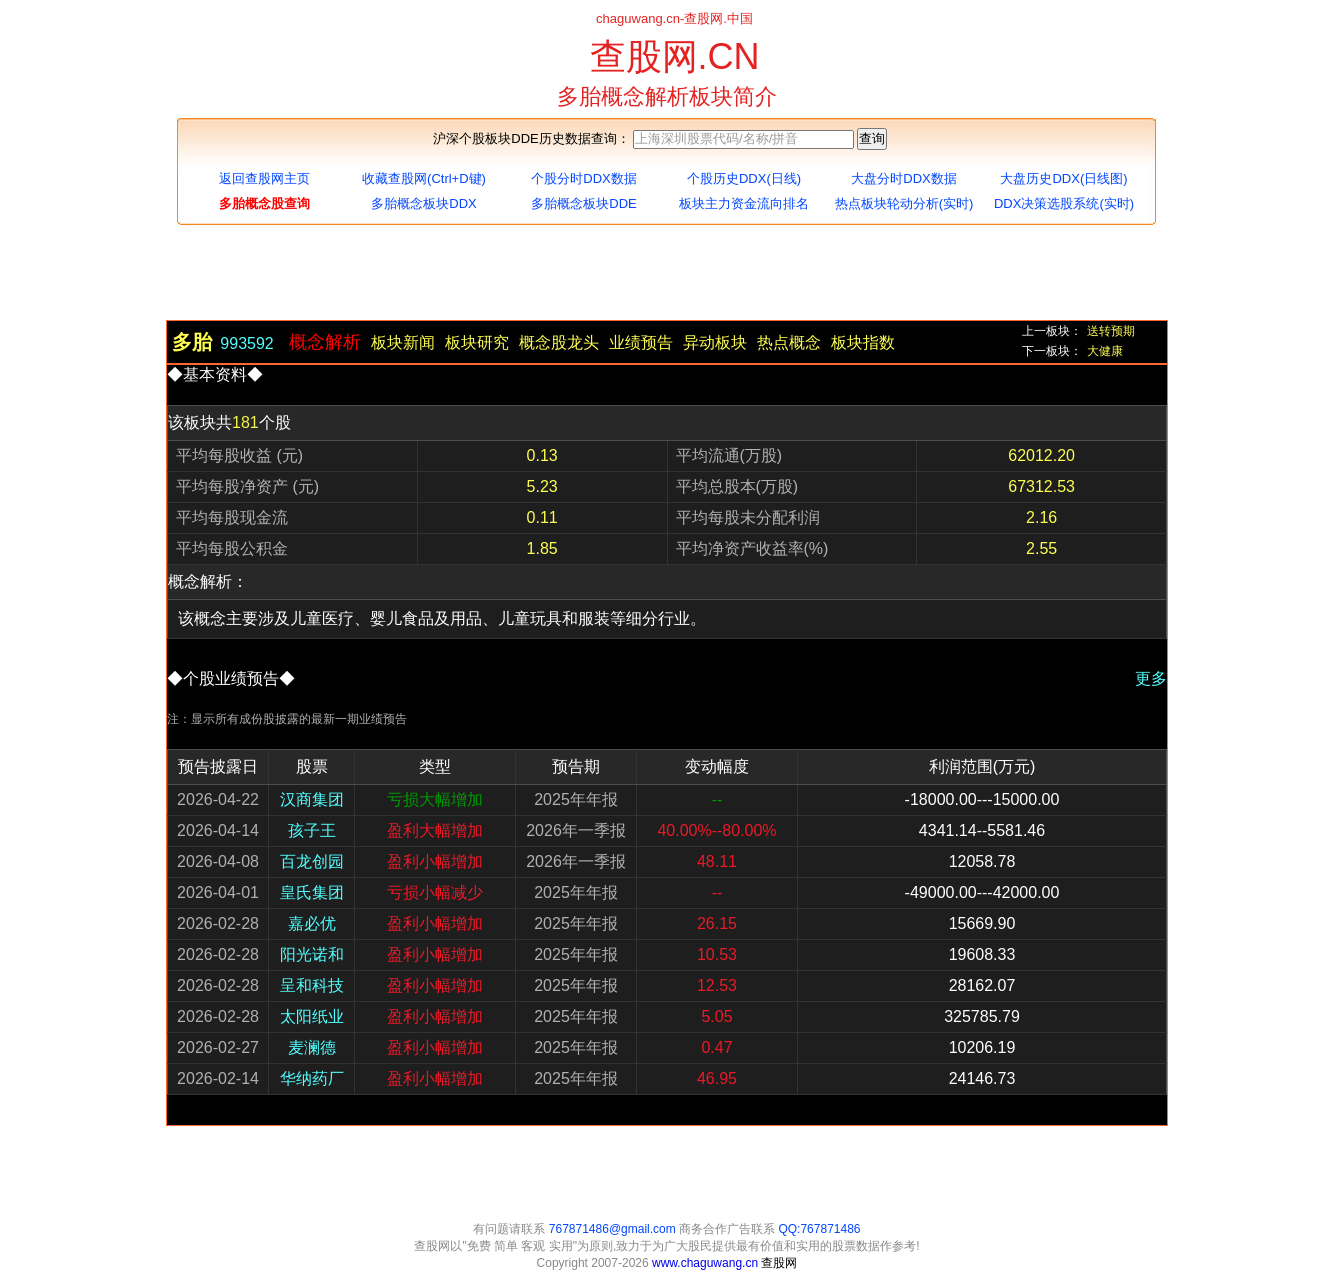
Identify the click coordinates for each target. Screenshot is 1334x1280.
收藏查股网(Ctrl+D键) (424, 178)
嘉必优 (312, 923)
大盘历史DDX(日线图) (1063, 178)
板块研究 (477, 342)
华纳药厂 (312, 1078)
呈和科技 (312, 985)
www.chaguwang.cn (706, 1263)
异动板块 (715, 342)
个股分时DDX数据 (583, 178)
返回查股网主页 (264, 178)
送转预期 (1111, 331)
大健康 (1105, 351)
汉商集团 (312, 799)
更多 (1151, 678)
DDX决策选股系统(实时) (1064, 203)
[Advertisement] (667, 275)
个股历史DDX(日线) (744, 178)
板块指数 (863, 342)
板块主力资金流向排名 (744, 203)
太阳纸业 (312, 1016)
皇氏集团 (312, 892)
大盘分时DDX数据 (903, 178)
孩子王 (312, 830)
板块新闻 (403, 342)
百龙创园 (312, 861)
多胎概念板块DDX (423, 203)
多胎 (192, 339)
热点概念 (789, 342)
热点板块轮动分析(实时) (904, 203)
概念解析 (325, 342)
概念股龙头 (559, 342)
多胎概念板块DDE (583, 203)
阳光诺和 (312, 954)
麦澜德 (312, 1047)
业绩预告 (641, 342)
